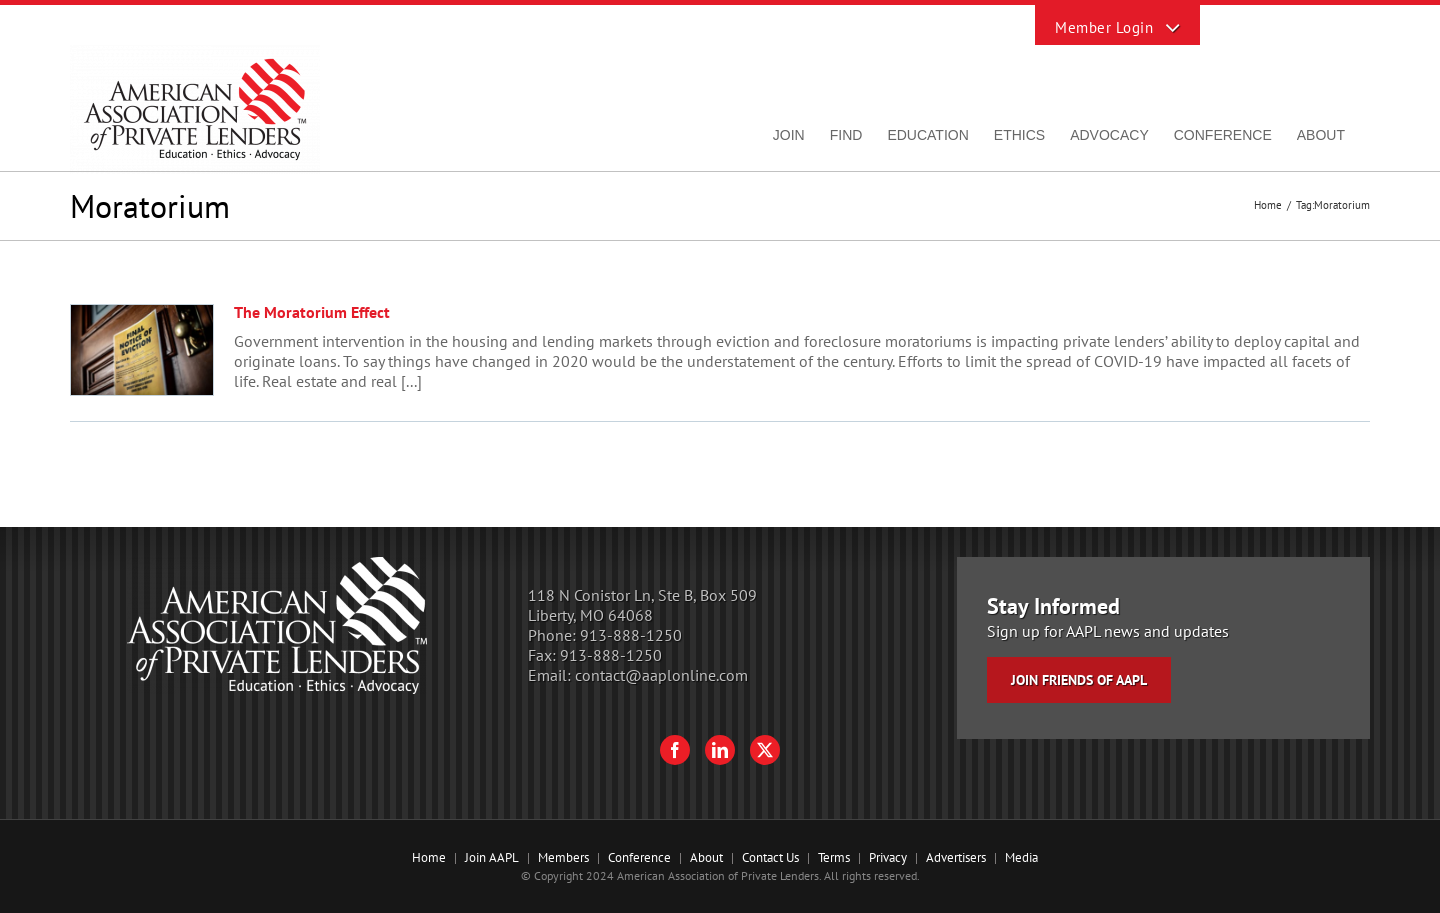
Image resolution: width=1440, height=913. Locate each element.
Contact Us (770, 857)
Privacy (888, 857)
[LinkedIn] (720, 750)
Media (1021, 857)
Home (429, 857)
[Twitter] (765, 750)
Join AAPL (492, 857)
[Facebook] (675, 750)
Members (563, 857)
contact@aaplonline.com (661, 675)
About (706, 857)
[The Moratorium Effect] (142, 350)
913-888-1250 (631, 635)
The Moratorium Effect (312, 312)
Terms (834, 857)
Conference (639, 857)
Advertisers (956, 857)
